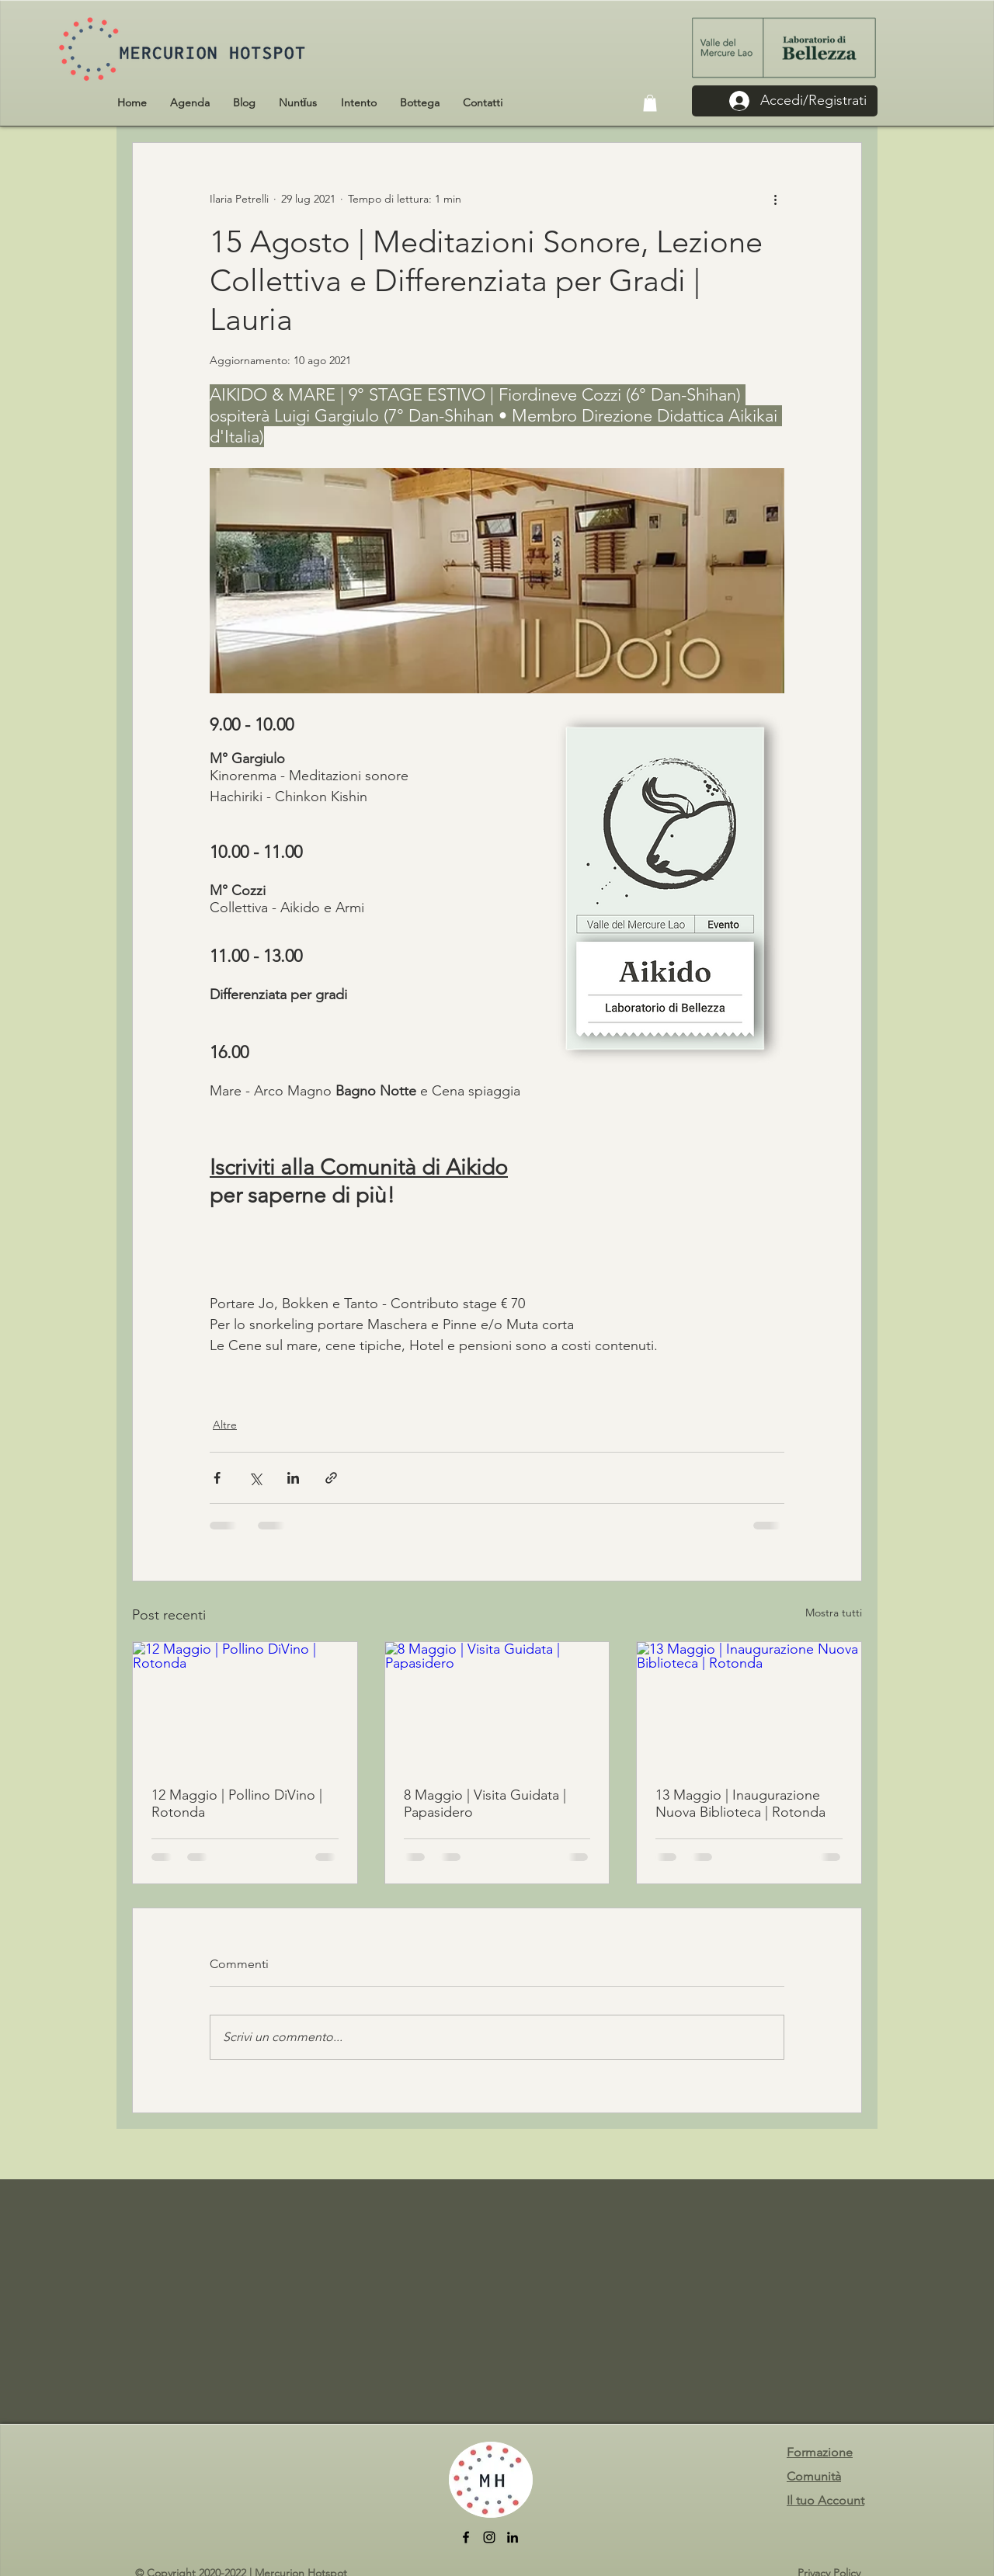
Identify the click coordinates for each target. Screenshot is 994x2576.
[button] (650, 103)
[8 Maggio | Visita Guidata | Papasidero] (497, 1705)
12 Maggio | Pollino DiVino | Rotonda (236, 1803)
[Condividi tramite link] (331, 1477)
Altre (225, 1425)
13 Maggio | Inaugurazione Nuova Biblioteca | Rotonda (740, 1803)
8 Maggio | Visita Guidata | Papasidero (485, 1803)
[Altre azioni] (775, 198)
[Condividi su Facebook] (217, 1477)
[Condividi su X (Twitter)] (255, 1477)
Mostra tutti (833, 1613)
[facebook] (466, 2537)
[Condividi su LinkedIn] (293, 1477)
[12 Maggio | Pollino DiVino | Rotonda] (245, 1705)
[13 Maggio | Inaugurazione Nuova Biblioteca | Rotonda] (749, 1705)
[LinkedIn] (512, 2537)
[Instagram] (489, 2537)
